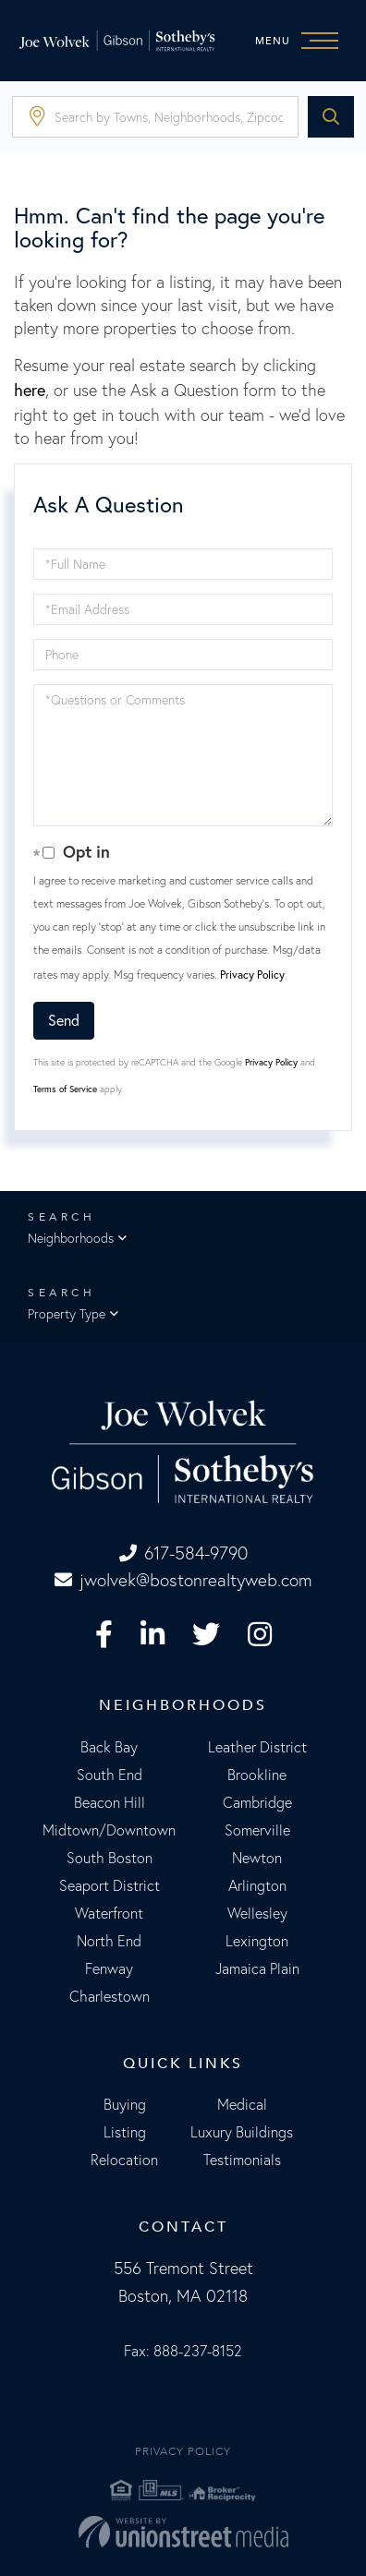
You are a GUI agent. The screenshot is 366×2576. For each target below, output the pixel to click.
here (29, 390)
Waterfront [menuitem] (109, 1913)
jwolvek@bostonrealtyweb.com (183, 1580)
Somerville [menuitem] (257, 1830)
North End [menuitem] (109, 1941)
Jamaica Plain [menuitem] (257, 1968)
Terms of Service (65, 1089)
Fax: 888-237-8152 (183, 2350)
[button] (331, 117)
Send (63, 1020)
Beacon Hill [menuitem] (109, 1802)
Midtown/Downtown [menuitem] (109, 1830)
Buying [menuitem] (125, 2104)
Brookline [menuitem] (257, 1774)
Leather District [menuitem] (257, 1747)
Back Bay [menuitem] (109, 1747)
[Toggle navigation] (301, 40)
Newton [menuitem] (257, 1857)
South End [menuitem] (109, 1774)
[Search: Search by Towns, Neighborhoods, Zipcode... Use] (155, 117)
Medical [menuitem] (242, 2104)
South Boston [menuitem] (109, 1857)
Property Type (66, 1314)
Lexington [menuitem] (257, 1941)
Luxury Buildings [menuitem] (241, 2132)
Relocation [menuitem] (124, 2159)
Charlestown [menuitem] (109, 1996)
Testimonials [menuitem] (242, 2159)
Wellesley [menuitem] (257, 1913)
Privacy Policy (252, 974)
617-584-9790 (183, 1553)
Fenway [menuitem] (109, 1968)
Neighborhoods (71, 1238)
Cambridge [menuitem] (257, 1802)
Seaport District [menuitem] (109, 1885)
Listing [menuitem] (125, 2132)
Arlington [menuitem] (257, 1885)
